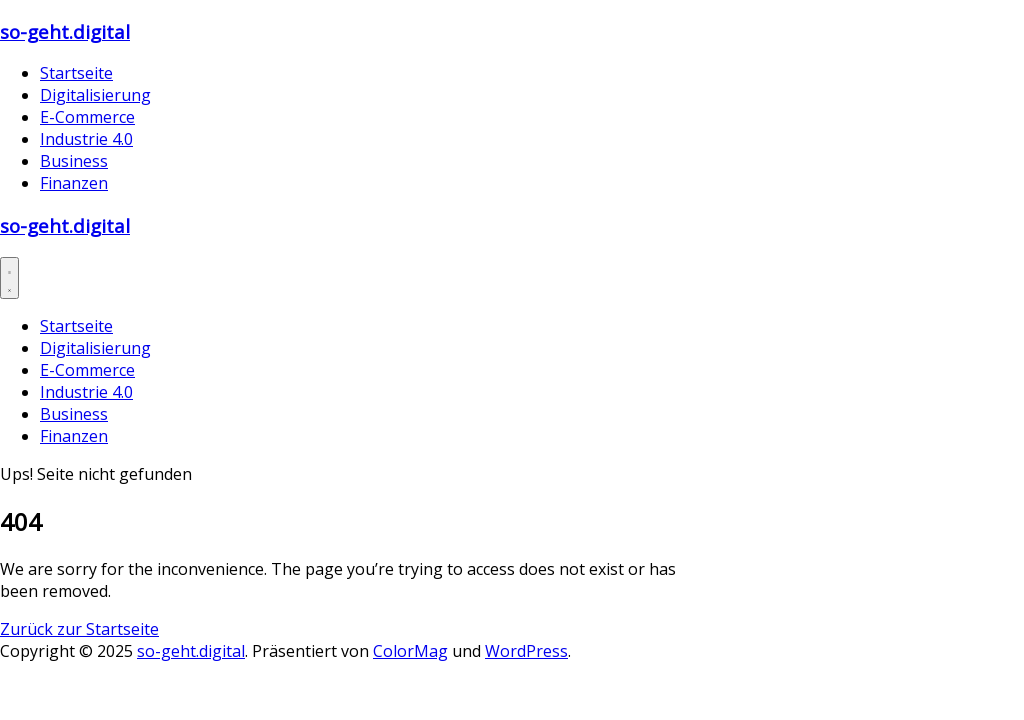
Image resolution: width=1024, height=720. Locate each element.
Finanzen (74, 183)
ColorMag (410, 651)
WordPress (526, 651)
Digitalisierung (95, 95)
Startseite (76, 73)
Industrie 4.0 (86, 139)
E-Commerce (87, 117)
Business (74, 161)
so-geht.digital (65, 31)
